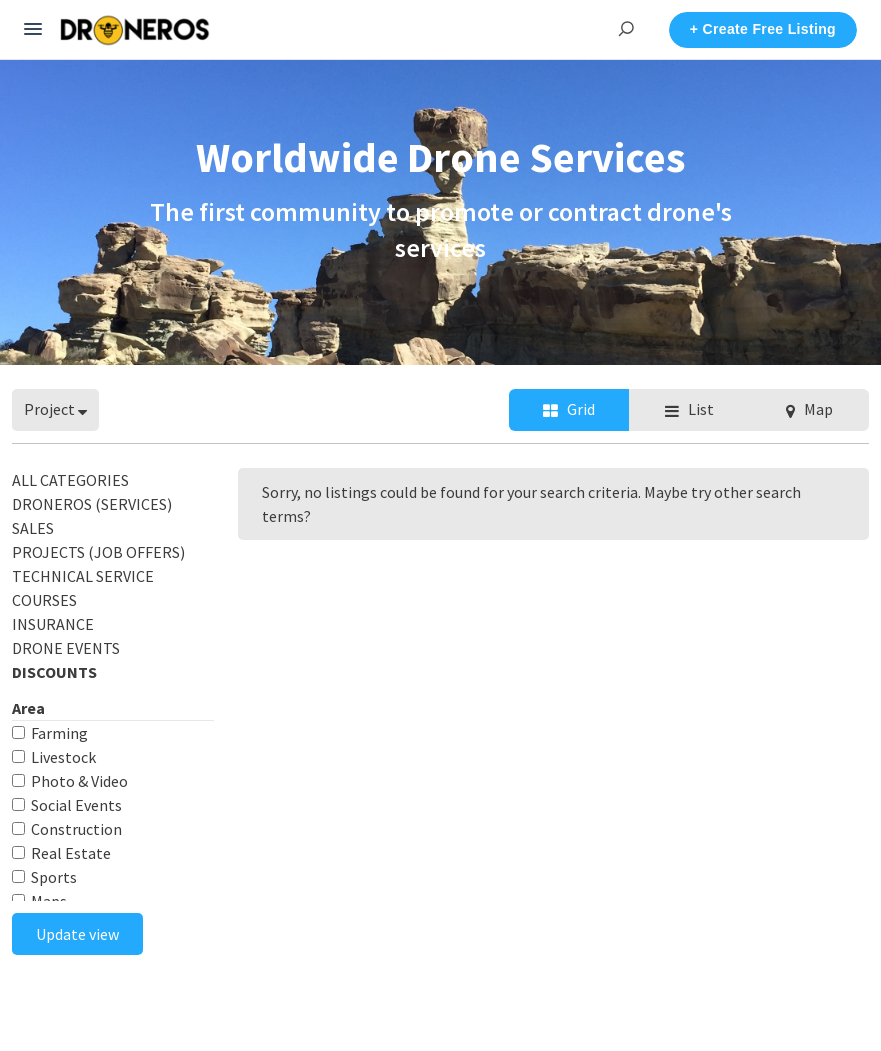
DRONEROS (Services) (92, 504)
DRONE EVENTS (66, 648)
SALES (33, 528)
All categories (70, 480)
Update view (77, 934)
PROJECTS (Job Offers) (98, 552)
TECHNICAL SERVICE (83, 576)
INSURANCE (53, 624)
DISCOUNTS (54, 672)
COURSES (44, 600)
